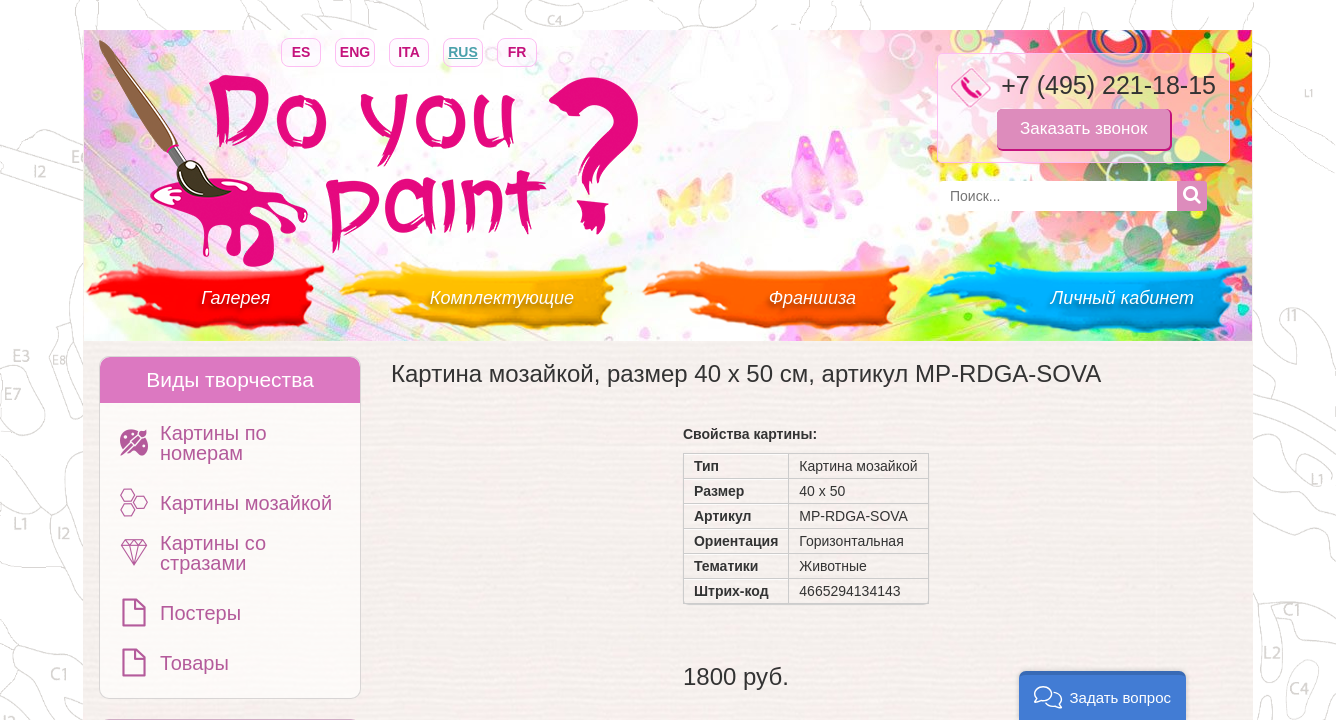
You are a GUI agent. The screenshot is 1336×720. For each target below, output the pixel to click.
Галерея (235, 298)
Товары (194, 663)
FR (517, 50)
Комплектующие (502, 298)
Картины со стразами (213, 553)
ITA (409, 50)
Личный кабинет (1122, 298)
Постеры (200, 613)
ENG (355, 50)
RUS (463, 50)
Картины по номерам (213, 443)
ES (301, 50)
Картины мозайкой (246, 503)
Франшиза (812, 298)
